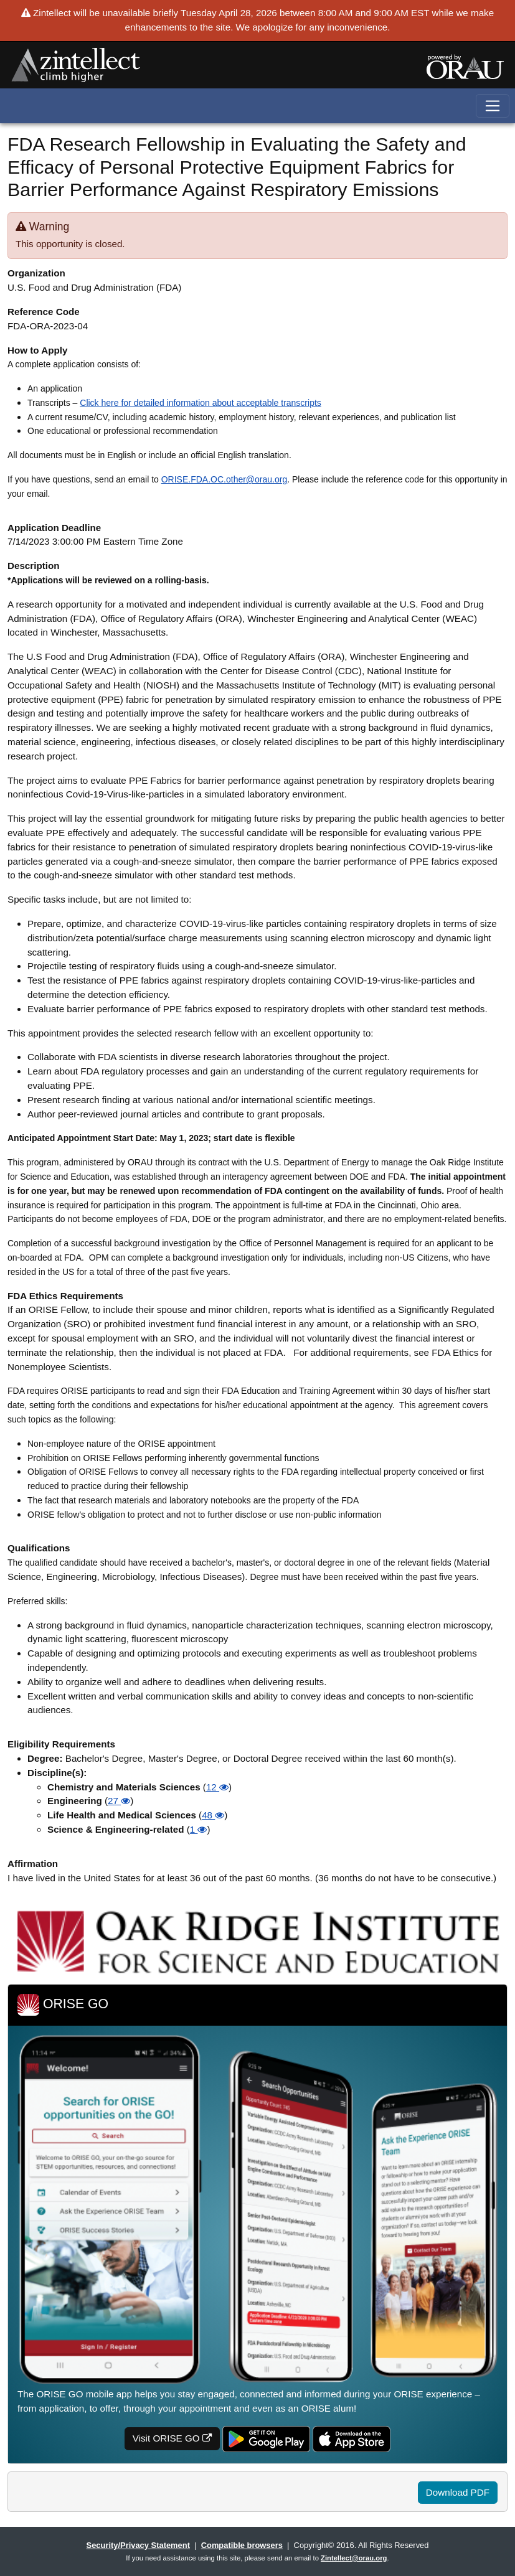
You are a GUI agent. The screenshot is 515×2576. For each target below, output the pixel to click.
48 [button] (213, 1815)
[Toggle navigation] (493, 106)
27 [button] (119, 1800)
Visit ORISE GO (172, 2438)
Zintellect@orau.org (354, 2558)
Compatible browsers (242, 2545)
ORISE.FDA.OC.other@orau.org (224, 479)
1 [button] (198, 1829)
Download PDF (457, 2492)
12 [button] (217, 1787)
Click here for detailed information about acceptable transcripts (200, 403)
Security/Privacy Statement (138, 2545)
